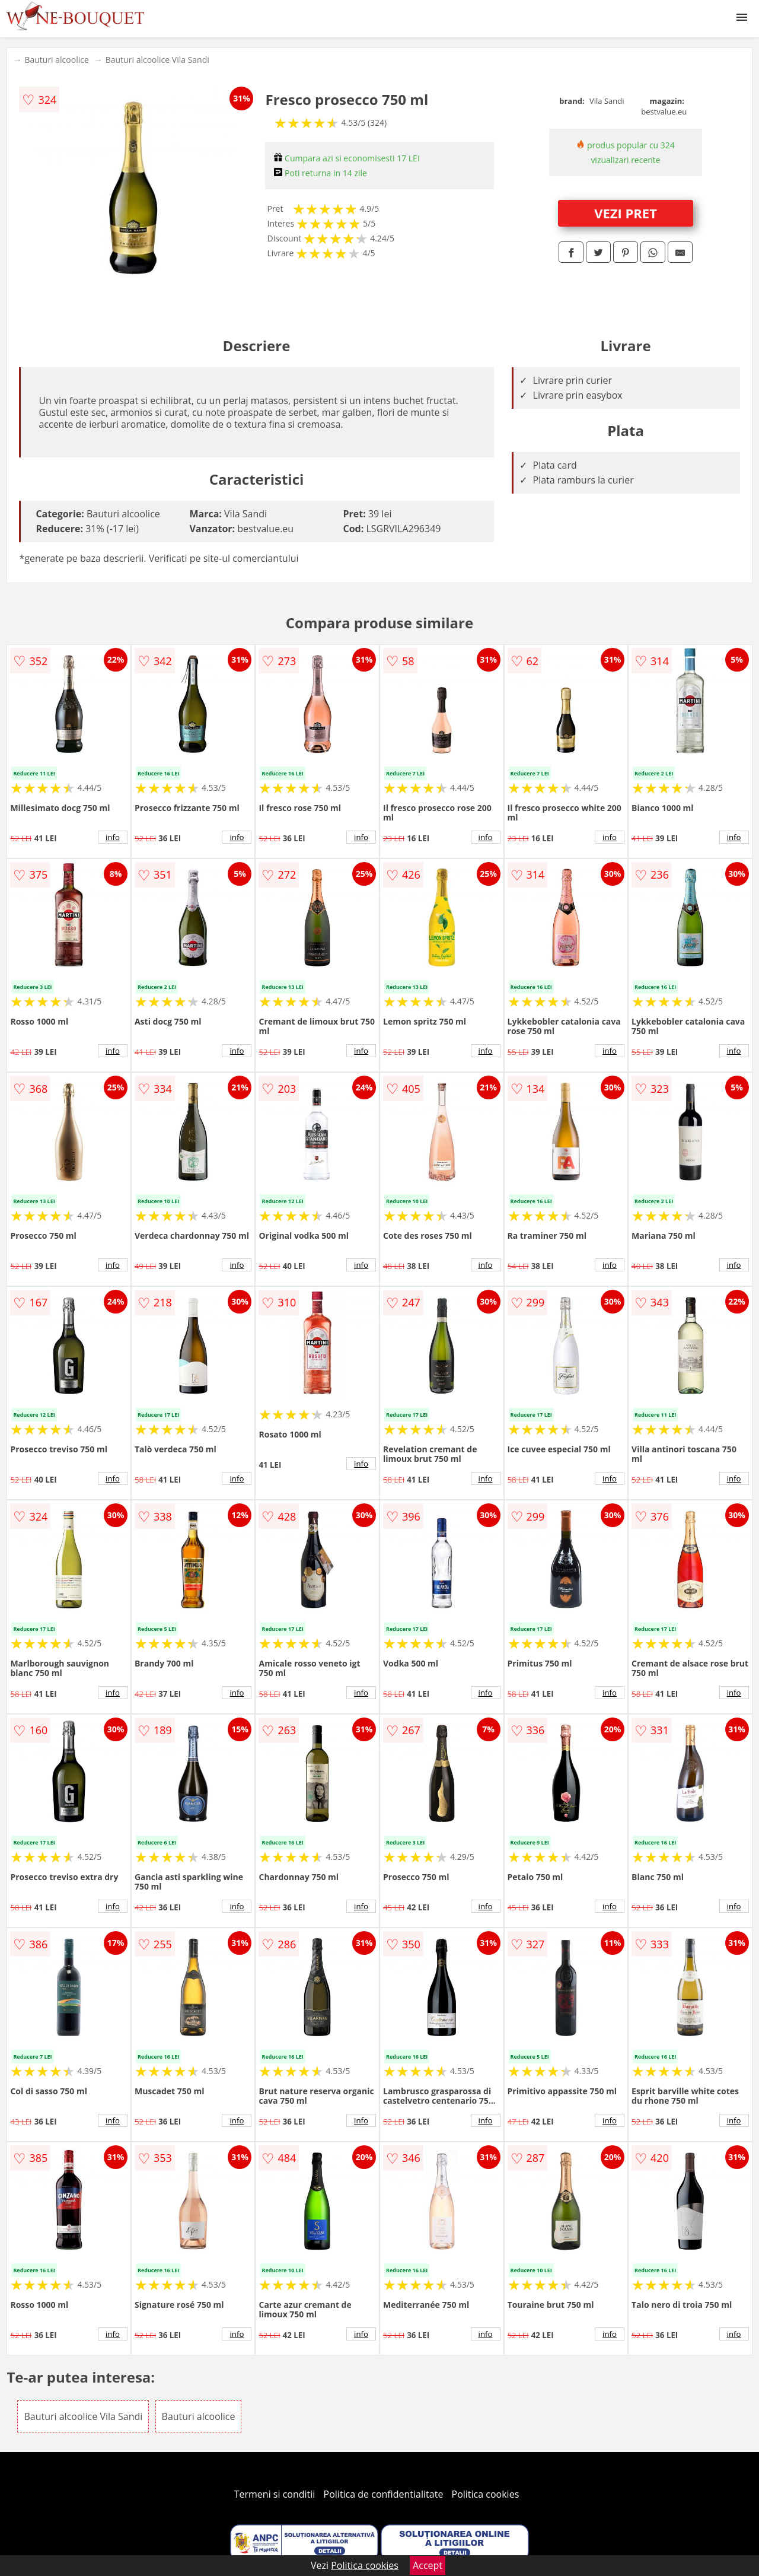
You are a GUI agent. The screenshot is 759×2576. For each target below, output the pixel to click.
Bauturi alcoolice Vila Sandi (157, 59)
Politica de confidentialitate (384, 2494)
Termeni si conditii (274, 2494)
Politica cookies (485, 2494)
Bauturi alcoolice (56, 59)
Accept (427, 2565)
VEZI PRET (625, 213)
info (113, 837)
